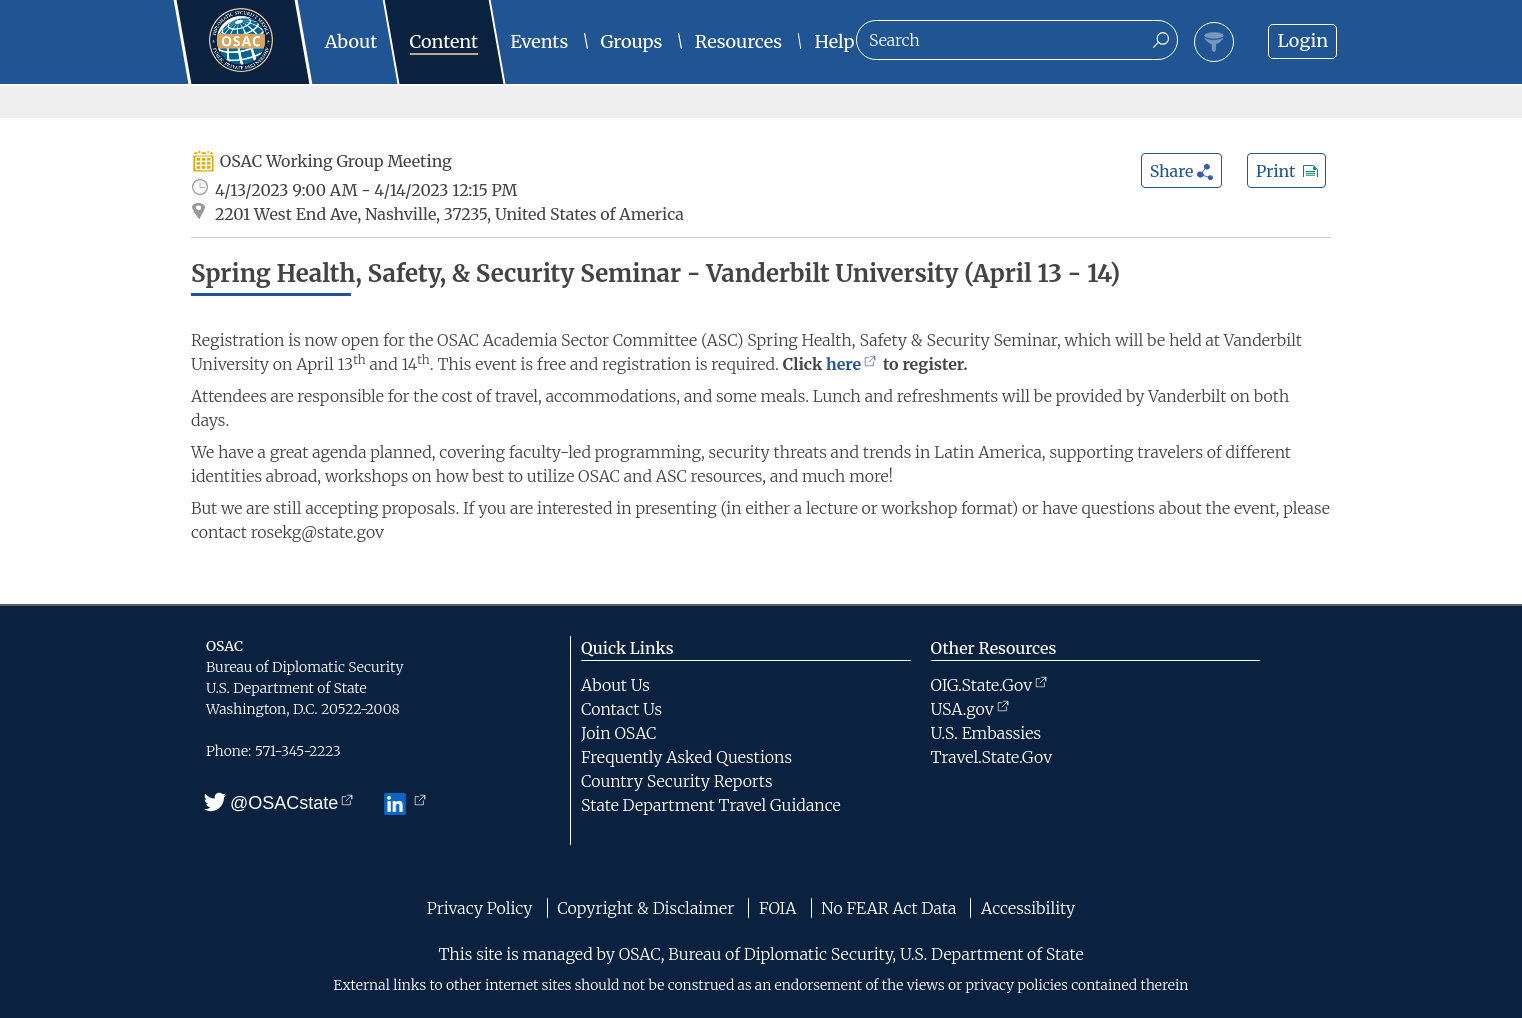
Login (1302, 40)
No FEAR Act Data (888, 908)
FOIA (778, 908)
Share (1182, 171)
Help (835, 41)
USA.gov (970, 709)
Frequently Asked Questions (686, 757)
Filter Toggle (1214, 42)
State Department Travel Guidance (711, 805)
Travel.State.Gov (992, 757)
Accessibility (1028, 908)
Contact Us (621, 709)
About (351, 41)
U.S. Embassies (986, 733)
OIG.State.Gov (989, 685)
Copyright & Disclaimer (645, 908)
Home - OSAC (259, 20)
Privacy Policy (480, 908)
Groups (632, 41)
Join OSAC (618, 733)
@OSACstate (279, 803)
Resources (738, 41)
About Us (615, 685)
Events (539, 41)
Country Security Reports (677, 781)
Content (444, 41)
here (851, 364)
